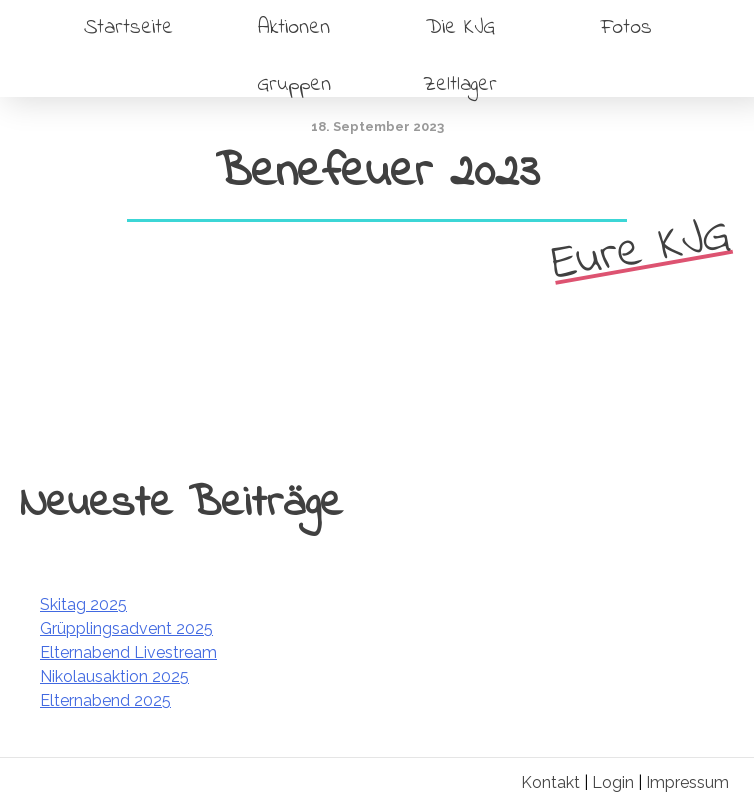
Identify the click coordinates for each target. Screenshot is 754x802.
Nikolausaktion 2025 (114, 676)
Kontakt (550, 782)
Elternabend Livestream (128, 652)
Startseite (128, 27)
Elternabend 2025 (105, 700)
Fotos (626, 27)
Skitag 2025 (83, 604)
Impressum (687, 782)
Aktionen (294, 27)
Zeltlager (460, 84)
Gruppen (294, 84)
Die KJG (460, 27)
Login (613, 782)
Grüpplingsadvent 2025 (126, 628)
